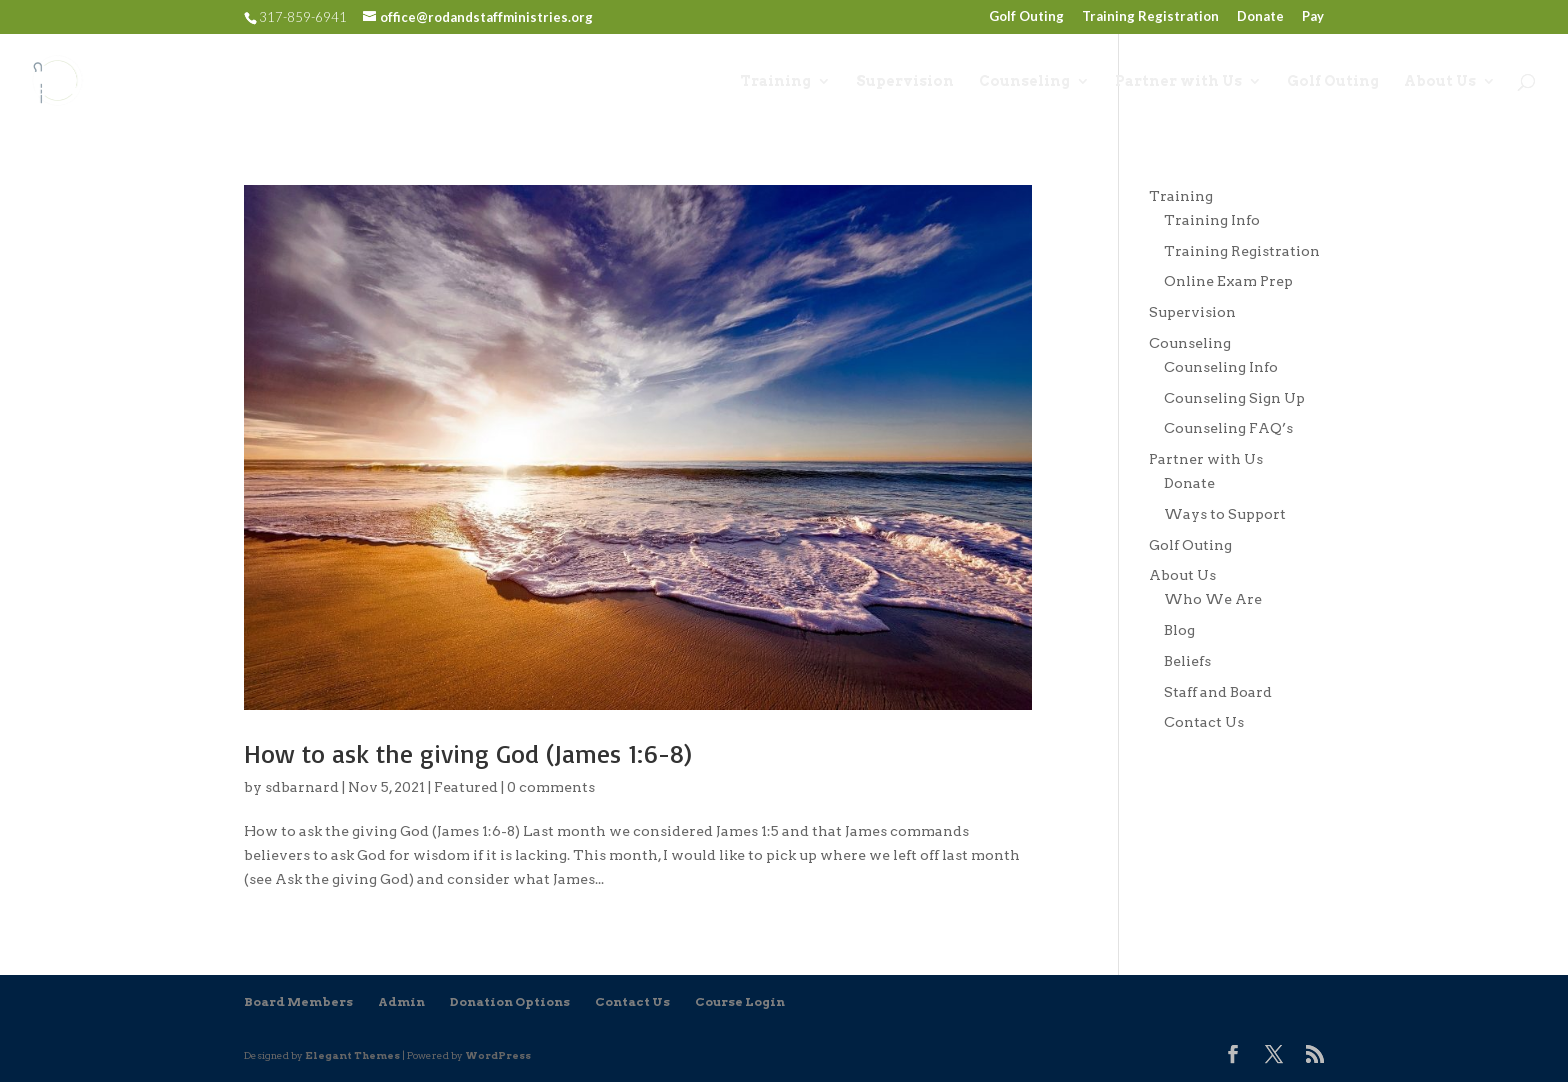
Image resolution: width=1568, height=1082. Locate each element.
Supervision (905, 81)
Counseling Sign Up (1234, 398)
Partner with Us (1178, 81)
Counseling (1024, 81)
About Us (1440, 81)
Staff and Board (1218, 692)
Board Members (298, 1001)
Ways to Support (1225, 514)
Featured (466, 787)
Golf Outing (1026, 17)
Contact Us (1204, 722)
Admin (401, 1001)
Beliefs (1187, 661)
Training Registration (1150, 17)
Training (775, 81)
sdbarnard (302, 787)
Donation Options (510, 1001)
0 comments (551, 787)
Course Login (740, 1001)
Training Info (1212, 220)
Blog (1179, 630)
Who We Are (1213, 599)
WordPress (498, 1055)
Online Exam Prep (1228, 281)
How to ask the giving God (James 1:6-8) (468, 753)
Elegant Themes (352, 1055)
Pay (1313, 17)
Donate (1260, 17)
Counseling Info (1221, 367)
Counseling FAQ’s (1228, 428)
